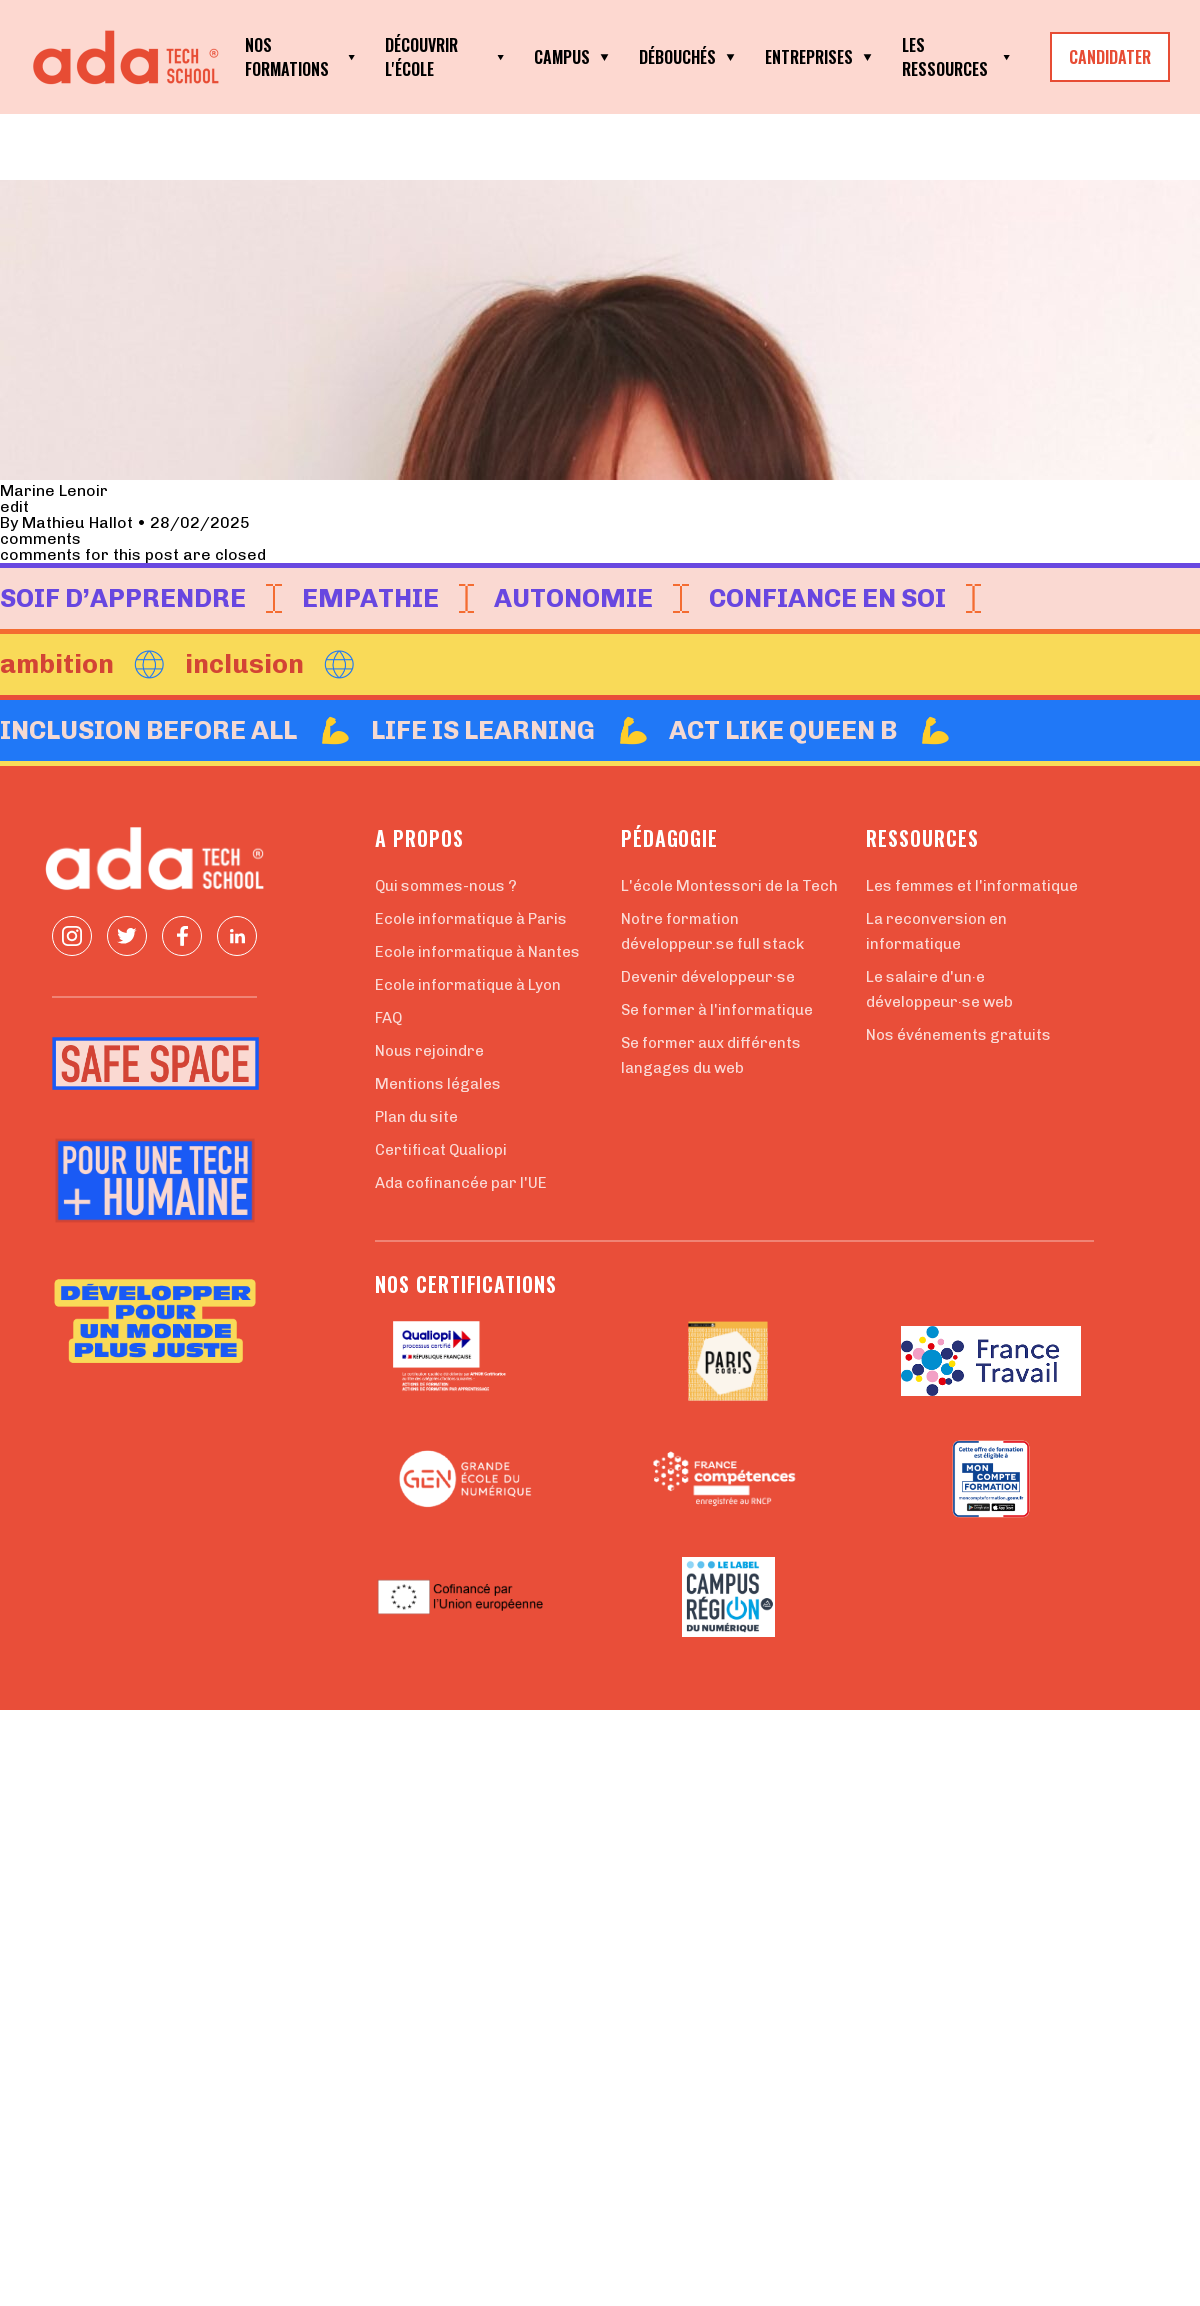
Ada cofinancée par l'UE (461, 1183)
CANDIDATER (1110, 57)
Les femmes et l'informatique (972, 886)
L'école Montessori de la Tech (729, 886)
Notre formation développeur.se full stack (712, 931)
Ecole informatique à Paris (471, 919)
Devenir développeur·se (708, 977)
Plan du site (416, 1117)
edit (14, 506)
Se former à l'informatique (717, 1010)
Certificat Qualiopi (441, 1150)
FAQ (388, 1018)
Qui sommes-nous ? (446, 886)
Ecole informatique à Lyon (468, 985)
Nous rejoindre (429, 1051)
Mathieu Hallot (77, 522)
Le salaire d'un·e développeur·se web (939, 989)
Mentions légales (438, 1084)
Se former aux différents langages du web (711, 1055)
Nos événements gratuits (958, 1035)
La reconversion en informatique (936, 931)
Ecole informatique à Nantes (477, 952)
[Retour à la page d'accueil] (130, 57)
